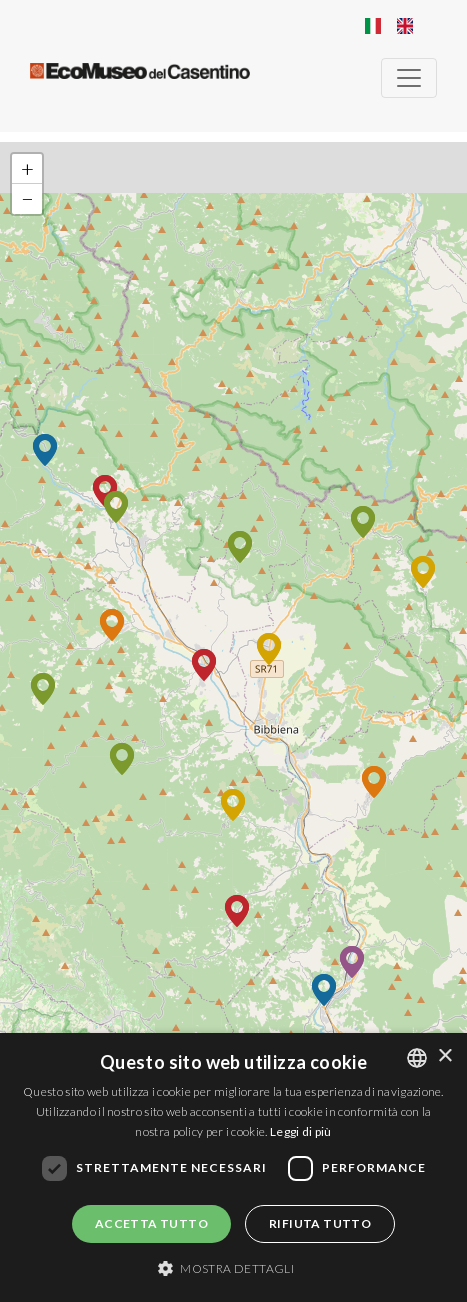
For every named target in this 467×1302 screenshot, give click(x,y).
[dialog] (233, 1167)
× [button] (444, 1056)
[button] (423, 572)
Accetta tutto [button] (151, 1223)
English (405, 26)
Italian (373, 26)
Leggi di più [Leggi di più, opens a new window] (301, 1131)
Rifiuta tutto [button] (320, 1223)
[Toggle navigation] (409, 78)
